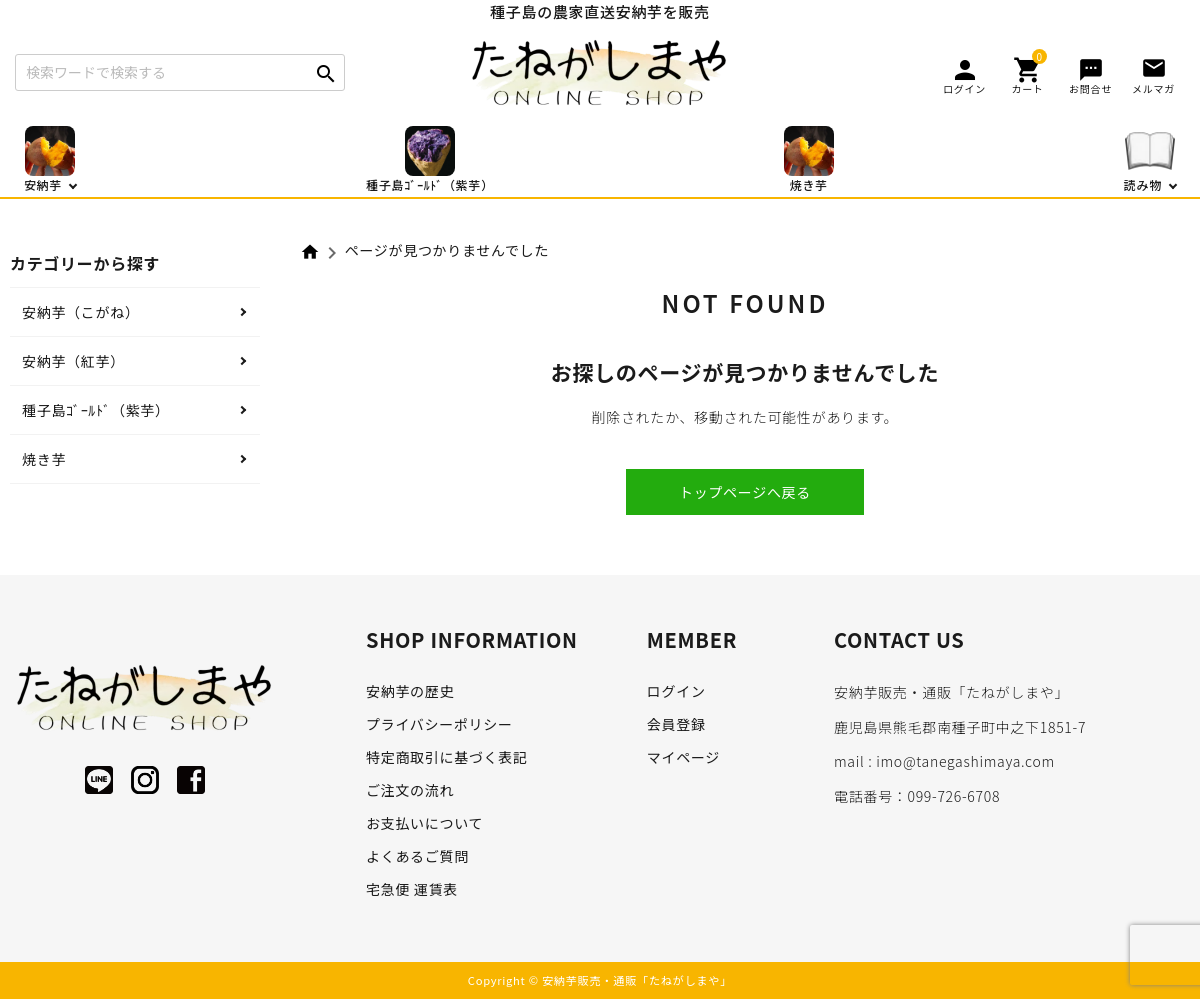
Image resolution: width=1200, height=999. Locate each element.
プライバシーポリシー (439, 724)
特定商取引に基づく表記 (447, 757)
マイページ (683, 757)
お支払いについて (424, 823)
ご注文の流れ (410, 790)
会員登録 (676, 724)
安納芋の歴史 (410, 691)
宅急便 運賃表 (412, 889)
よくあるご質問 (417, 856)
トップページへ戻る (745, 492)
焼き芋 (44, 459)
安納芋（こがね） (81, 312)
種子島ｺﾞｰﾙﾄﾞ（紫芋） (96, 410)
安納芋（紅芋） (73, 361)
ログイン (676, 691)
